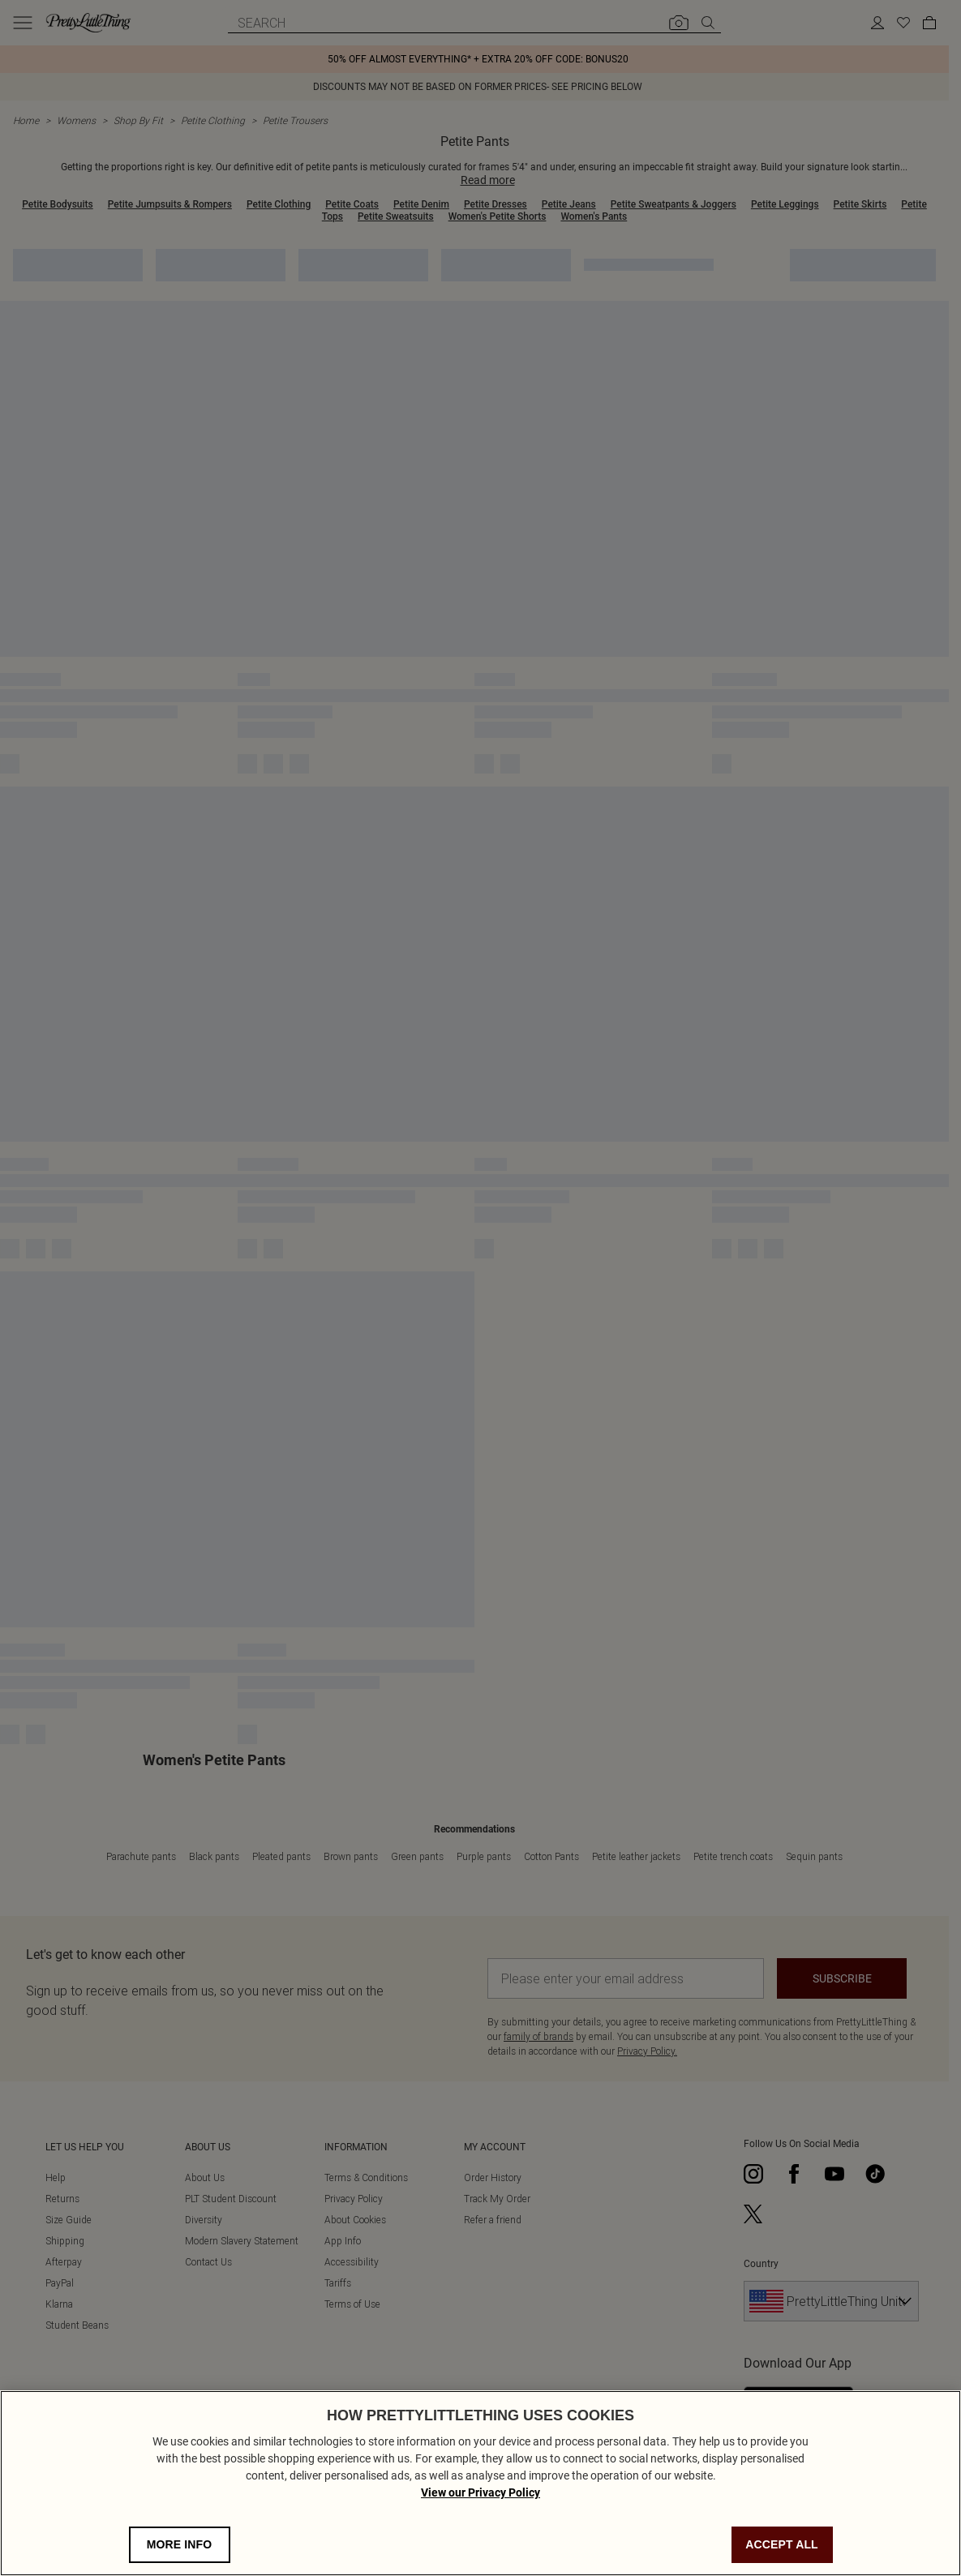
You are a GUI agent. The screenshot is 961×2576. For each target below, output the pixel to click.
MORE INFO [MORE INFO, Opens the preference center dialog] (179, 2550)
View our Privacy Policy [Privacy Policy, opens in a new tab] (480, 2498)
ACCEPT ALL (781, 2550)
